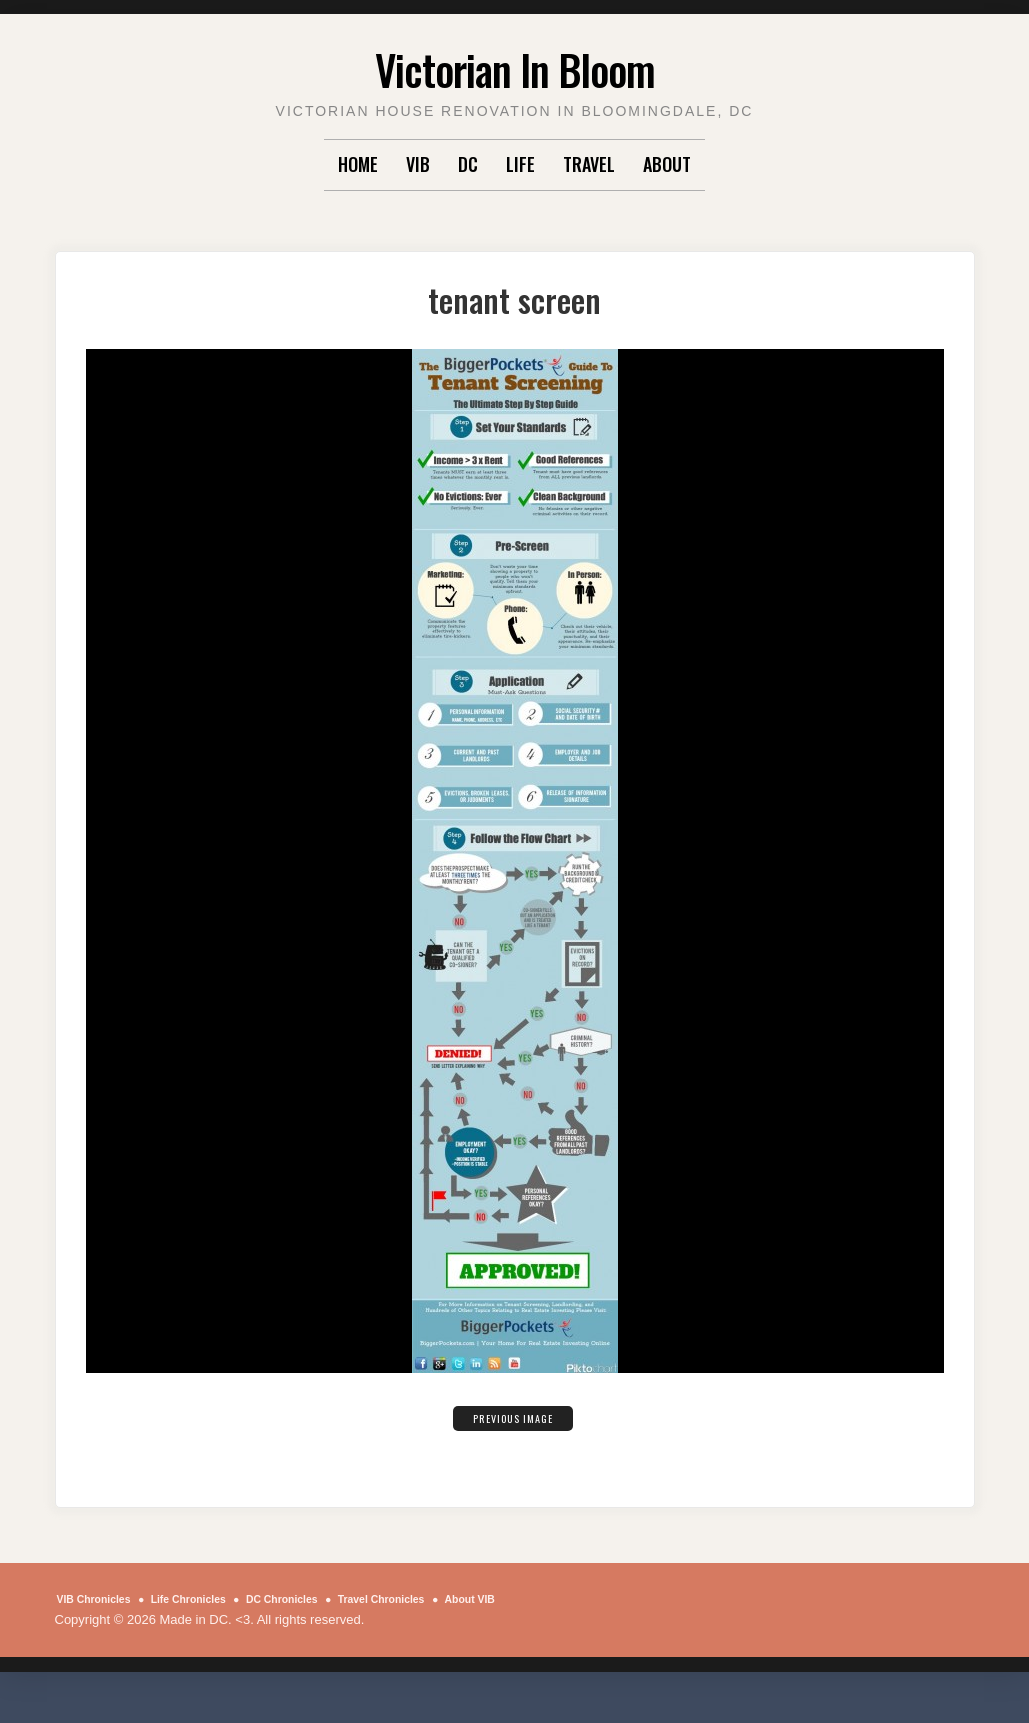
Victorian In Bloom (514, 64)
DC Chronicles (328, 1598)
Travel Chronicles (447, 1598)
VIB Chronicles (103, 1598)
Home (358, 164)
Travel (589, 164)
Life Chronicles (216, 1598)
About (667, 164)
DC (468, 164)
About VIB (106, 1619)
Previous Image (512, 1416)
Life (520, 164)
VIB (418, 164)
